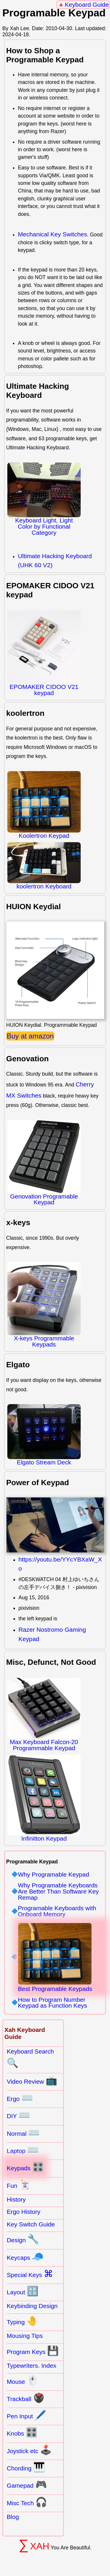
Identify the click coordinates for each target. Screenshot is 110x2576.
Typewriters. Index (31, 2365)
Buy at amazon (30, 1036)
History (16, 2199)
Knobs (22, 2432)
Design (23, 2239)
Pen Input (26, 2415)
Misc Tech (27, 2502)
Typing (22, 2320)
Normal (23, 2132)
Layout (22, 2291)
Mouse (22, 2380)
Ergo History (23, 2211)
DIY (18, 2115)
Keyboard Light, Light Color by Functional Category (44, 499)
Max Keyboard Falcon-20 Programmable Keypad (44, 1714)
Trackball (26, 2397)
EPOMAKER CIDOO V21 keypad (44, 653)
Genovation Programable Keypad (44, 1163)
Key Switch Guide (31, 2224)
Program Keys (33, 2350)
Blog (13, 2516)
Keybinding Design (32, 2305)
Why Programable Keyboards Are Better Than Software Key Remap (58, 1891)
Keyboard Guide (87, 4)
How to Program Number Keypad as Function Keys (52, 2003)
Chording (26, 2467)
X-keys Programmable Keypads (44, 1305)
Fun (19, 2184)
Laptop (23, 2149)
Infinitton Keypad (44, 1798)
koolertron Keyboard (44, 866)
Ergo (20, 2097)
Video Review (32, 2080)
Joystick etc (29, 2449)
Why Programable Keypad (53, 1875)
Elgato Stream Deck (44, 1435)
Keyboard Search (30, 2058)
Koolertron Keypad (44, 805)
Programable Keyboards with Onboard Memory (57, 1911)
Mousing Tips (25, 2335)
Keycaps (25, 2256)
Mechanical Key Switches (52, 234)
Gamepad (27, 2484)
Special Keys (30, 2273)
